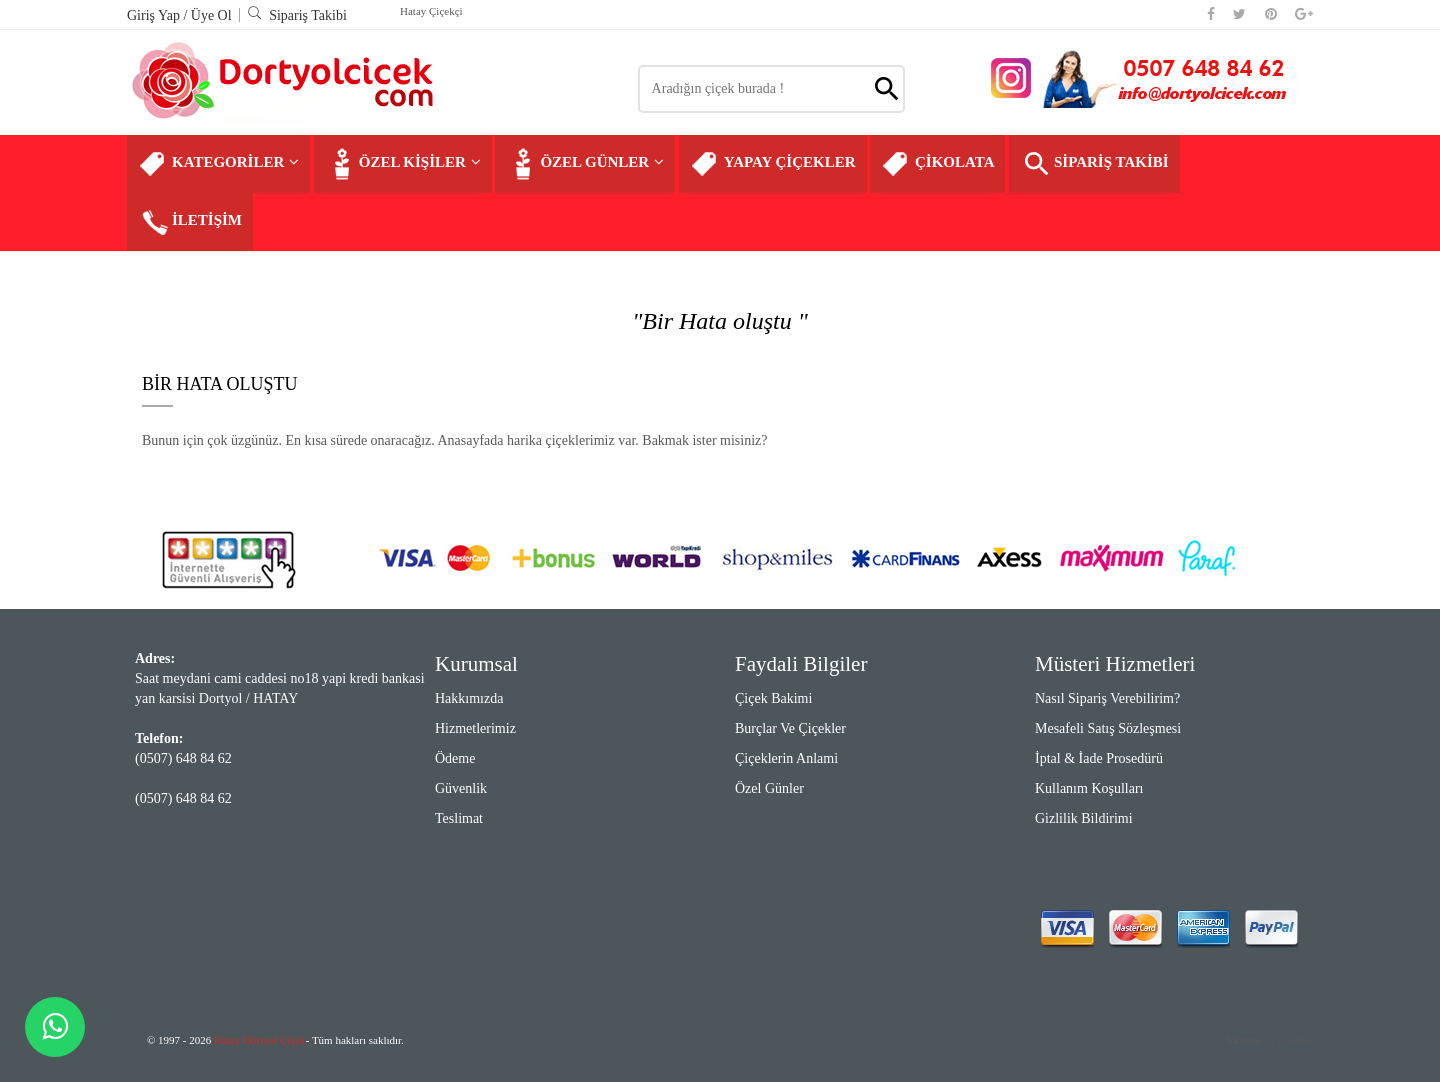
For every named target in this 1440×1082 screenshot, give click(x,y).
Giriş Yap (155, 15)
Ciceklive (1269, 1040)
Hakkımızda (469, 698)
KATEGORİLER (218, 164)
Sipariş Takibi (297, 15)
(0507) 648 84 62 (183, 758)
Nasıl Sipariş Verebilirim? (1107, 698)
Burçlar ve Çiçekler (790, 728)
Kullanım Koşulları (1089, 788)
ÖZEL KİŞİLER (403, 164)
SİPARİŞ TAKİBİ (1094, 164)
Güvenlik (461, 788)
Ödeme (455, 758)
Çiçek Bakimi (773, 698)
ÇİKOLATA (937, 164)
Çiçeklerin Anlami (786, 758)
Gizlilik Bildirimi (1084, 818)
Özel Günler (769, 788)
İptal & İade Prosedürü (1099, 758)
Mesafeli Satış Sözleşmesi (1108, 728)
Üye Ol (211, 15)
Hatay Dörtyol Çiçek (260, 1040)
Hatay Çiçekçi (431, 11)
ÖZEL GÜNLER (585, 164)
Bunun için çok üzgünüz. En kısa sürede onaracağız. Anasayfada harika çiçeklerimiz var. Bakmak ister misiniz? (455, 440)
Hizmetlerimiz (475, 728)
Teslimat (459, 818)
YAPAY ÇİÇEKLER (773, 164)
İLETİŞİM (190, 222)
